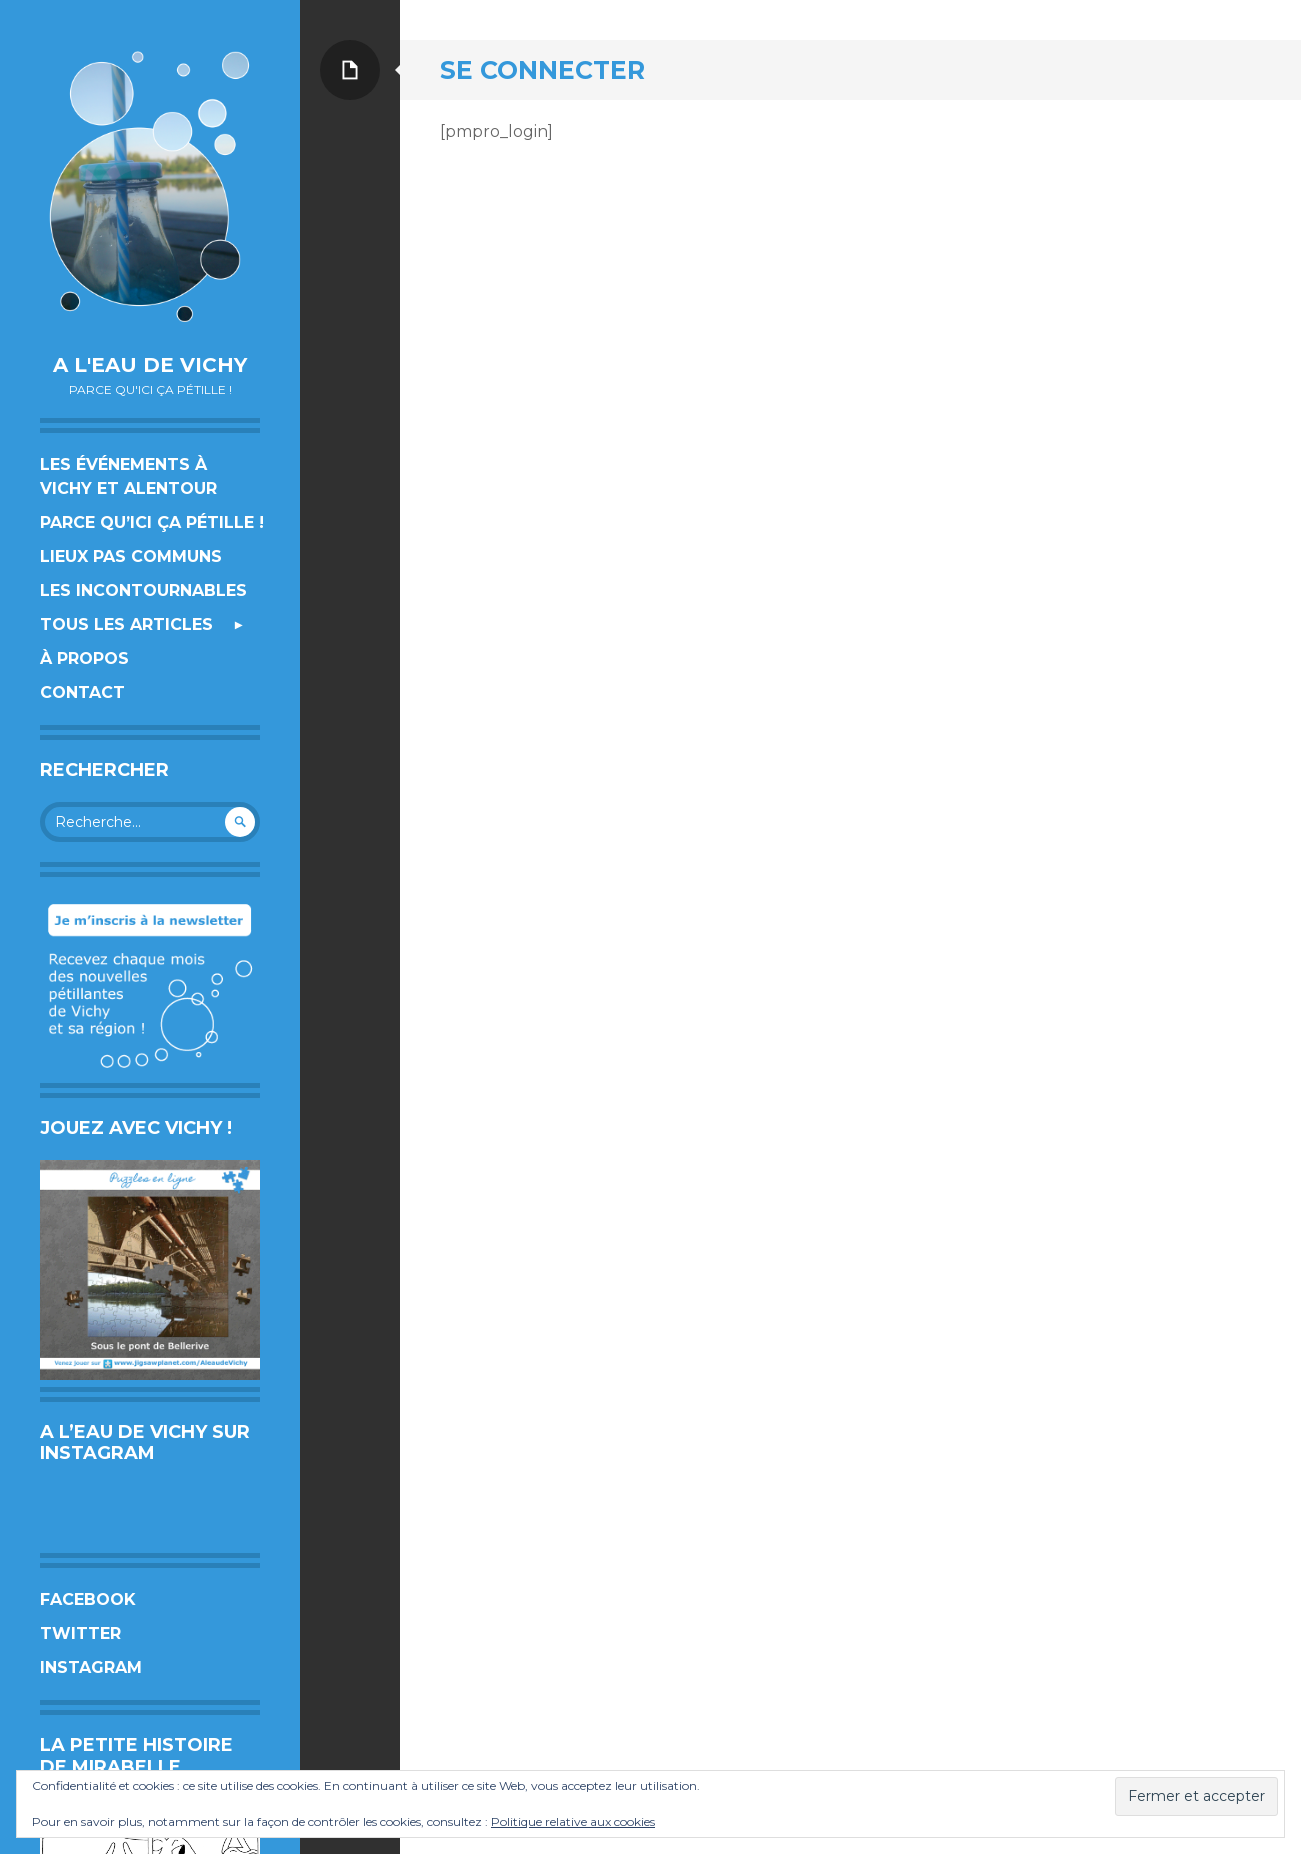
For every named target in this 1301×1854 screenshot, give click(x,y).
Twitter (80, 1633)
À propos (84, 658)
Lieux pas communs (131, 556)
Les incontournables (143, 590)
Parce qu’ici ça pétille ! (152, 522)
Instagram (91, 1667)
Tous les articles (126, 624)
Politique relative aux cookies (573, 1821)
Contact (82, 692)
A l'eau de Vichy (150, 365)
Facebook (88, 1599)
